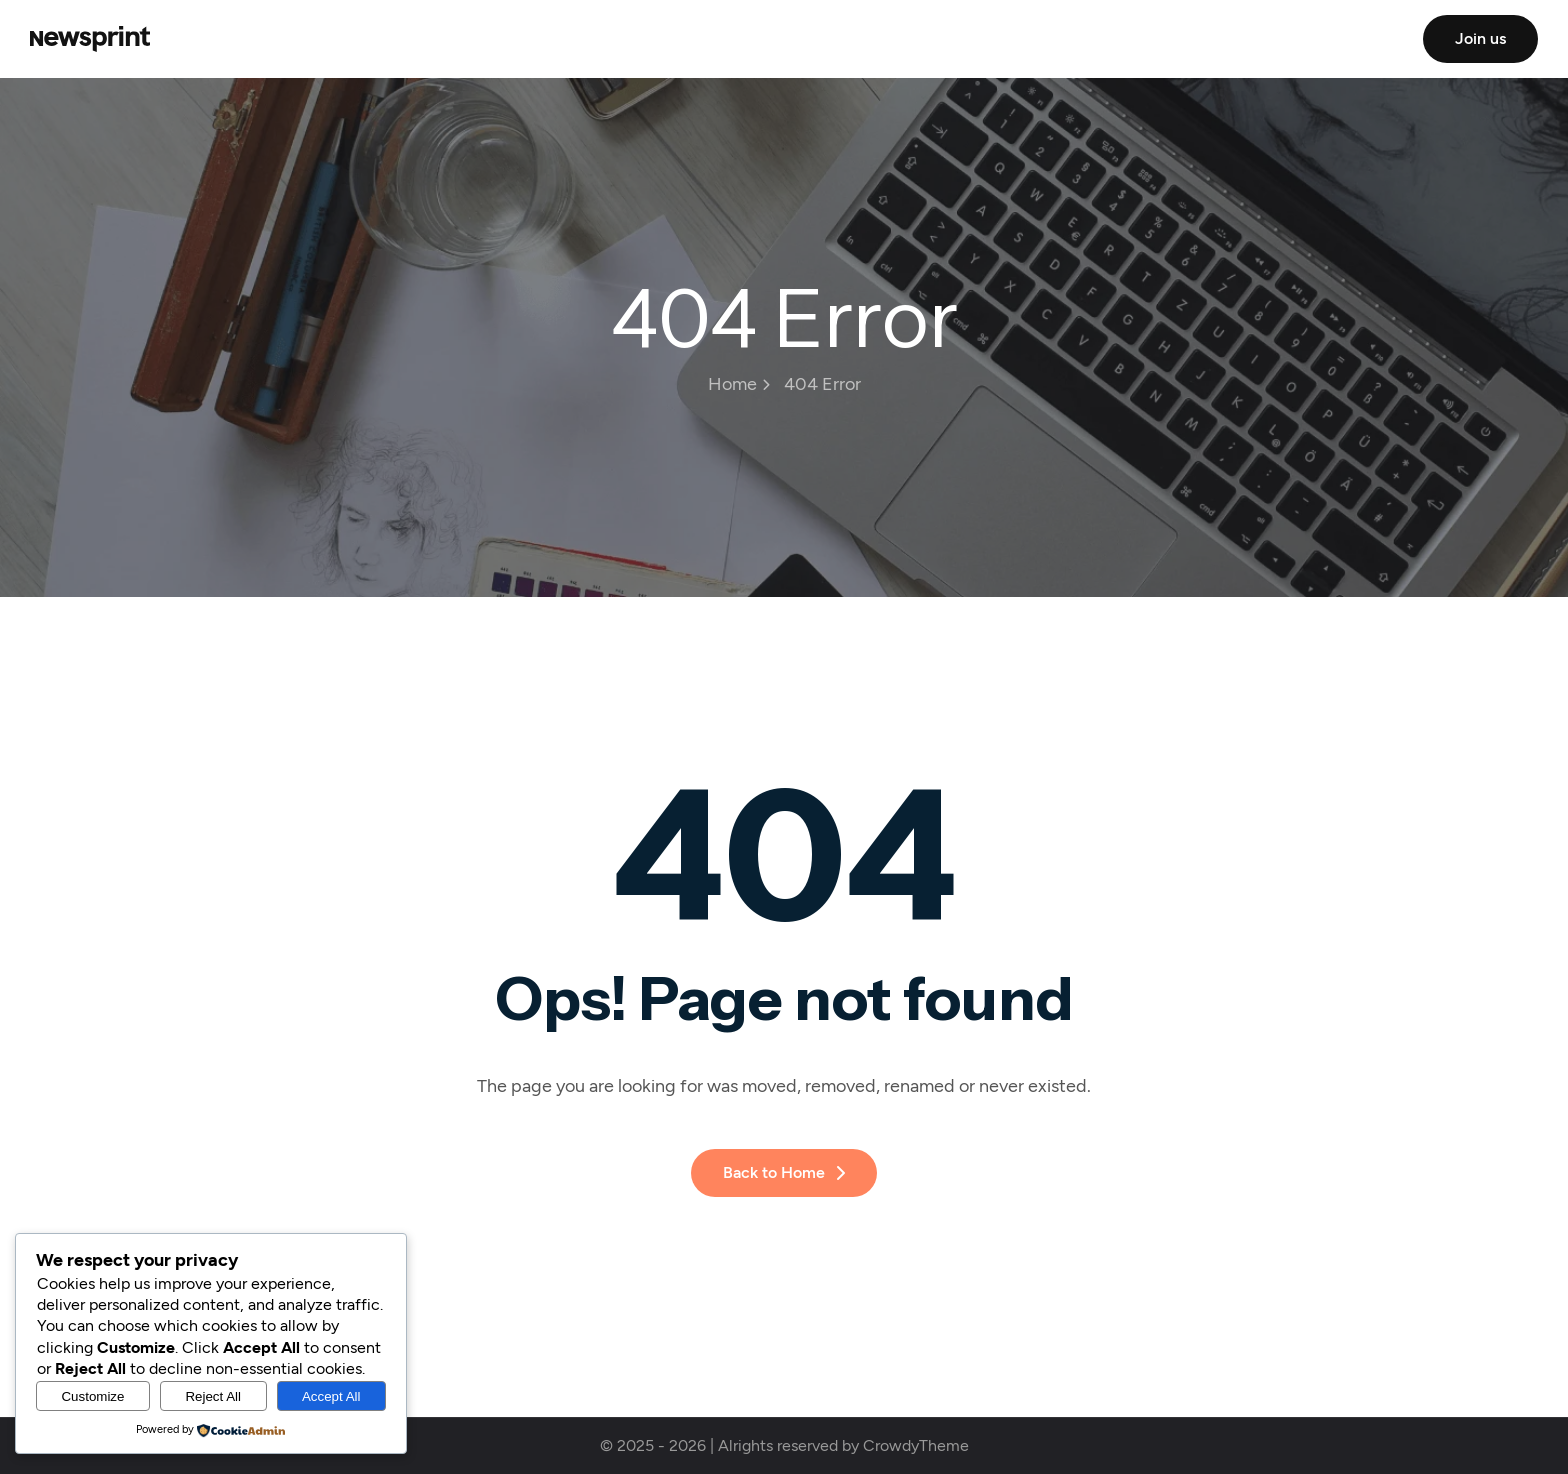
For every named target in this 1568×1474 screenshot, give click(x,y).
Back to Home (784, 1172)
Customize (92, 1396)
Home (739, 384)
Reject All (213, 1396)
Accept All (331, 1396)
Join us (1480, 38)
